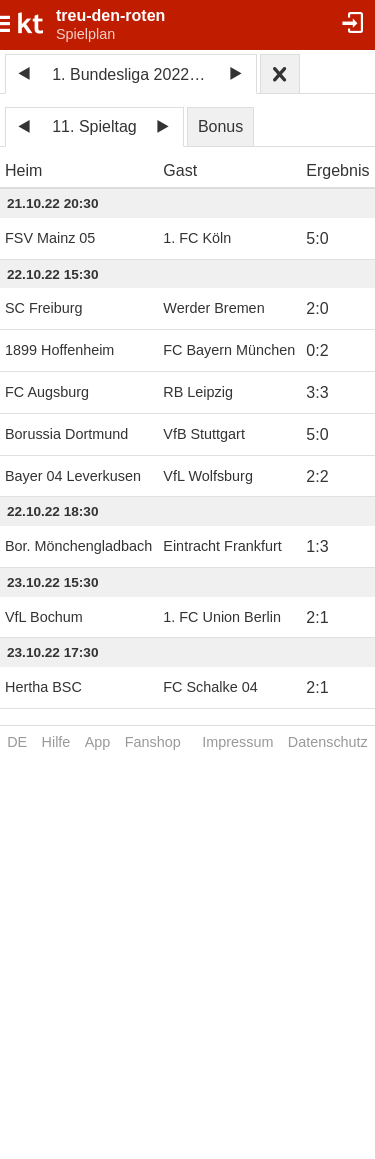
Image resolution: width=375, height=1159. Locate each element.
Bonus (220, 126)
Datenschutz (328, 742)
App (98, 742)
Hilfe (56, 742)
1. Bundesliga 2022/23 (131, 74)
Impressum (237, 742)
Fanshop (153, 742)
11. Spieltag (94, 126)
